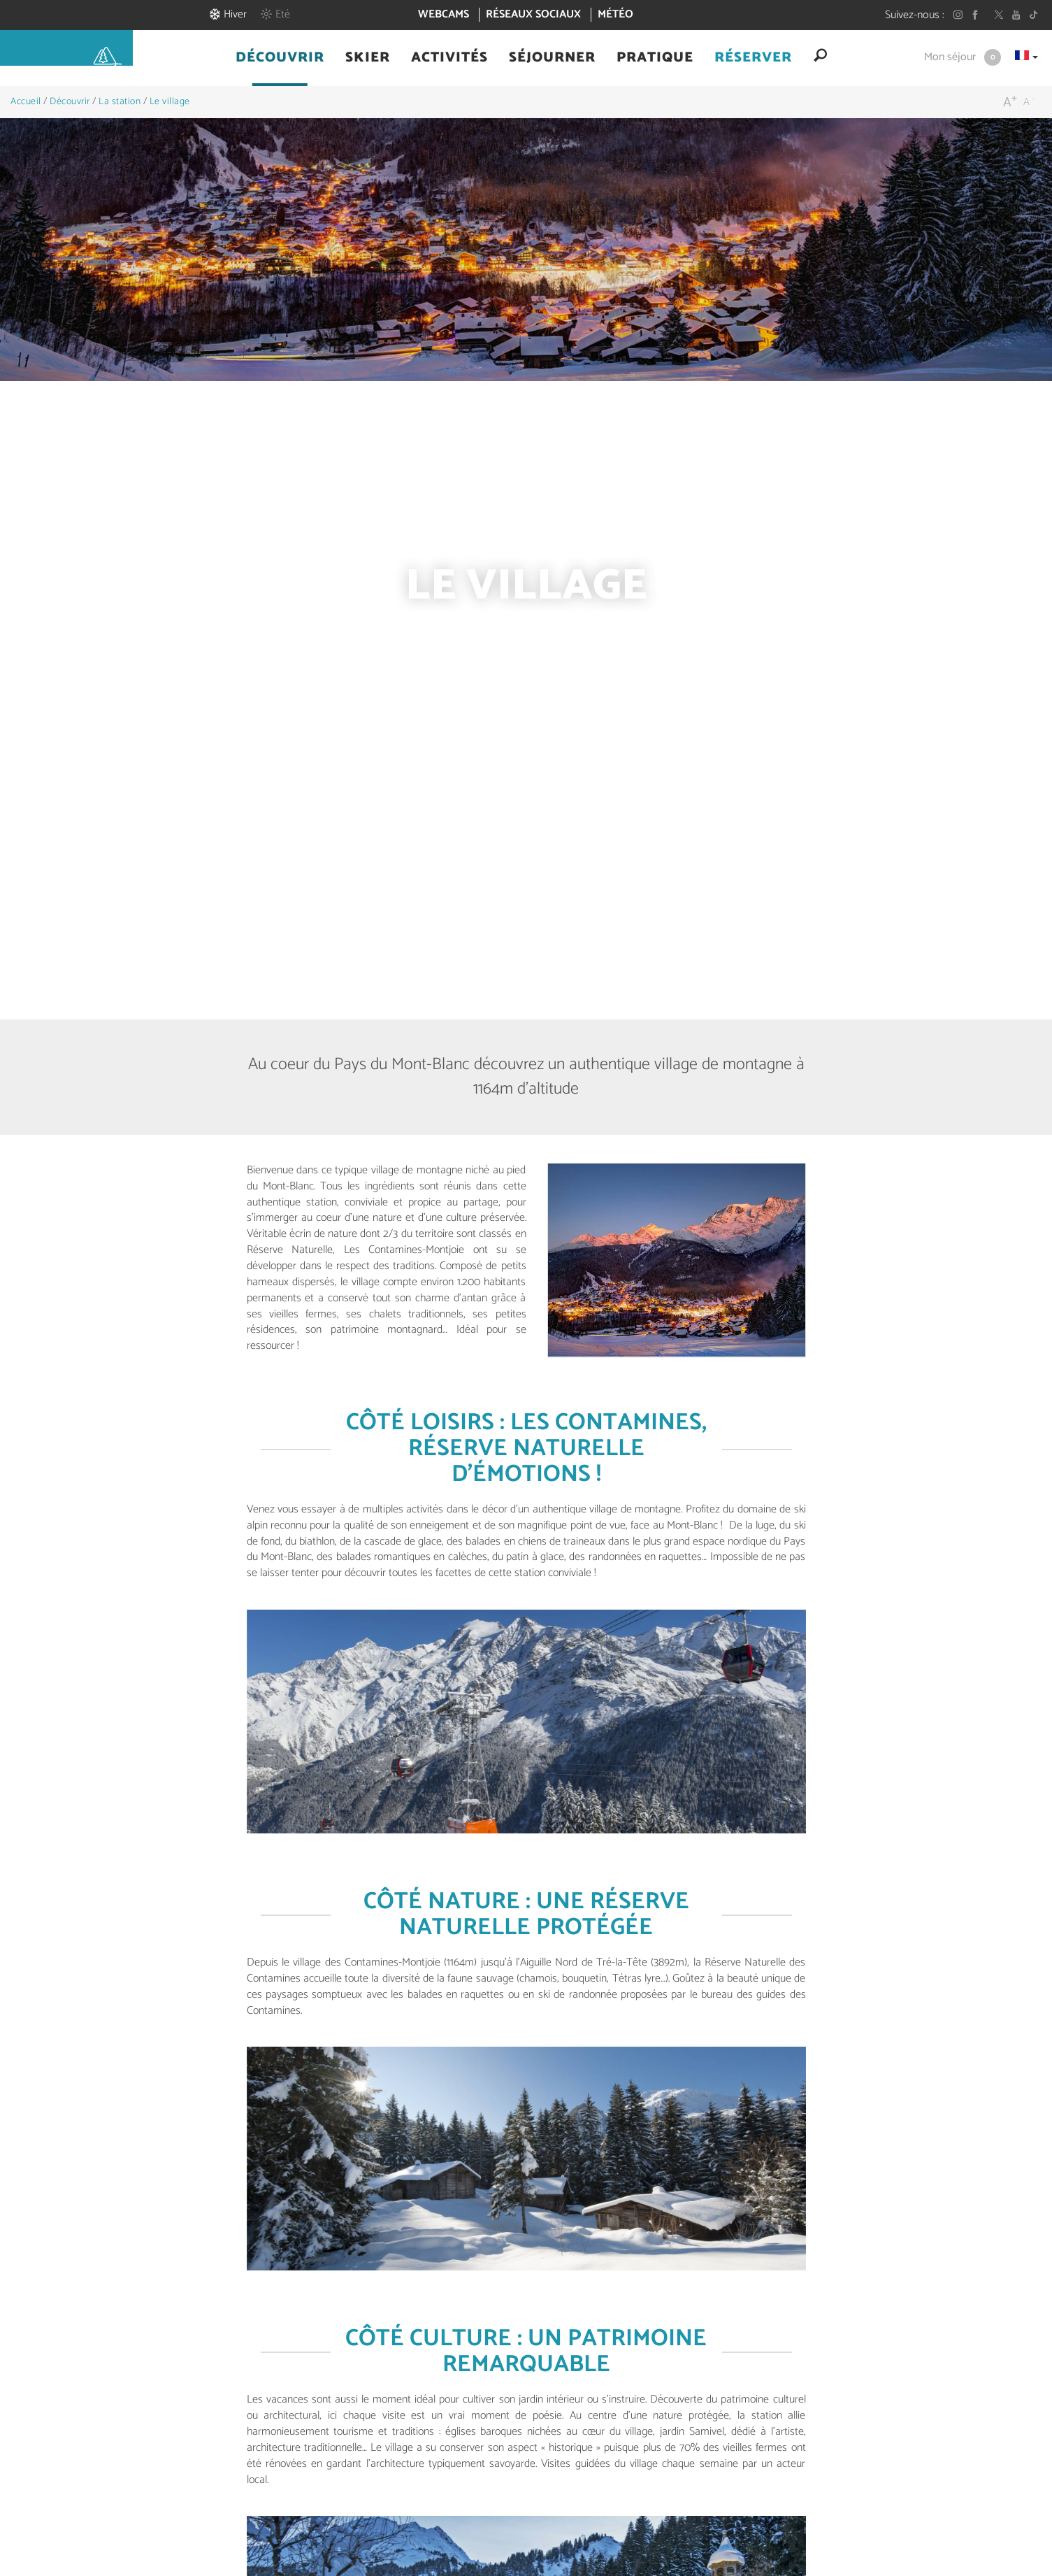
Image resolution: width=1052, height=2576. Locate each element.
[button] (280, 58)
